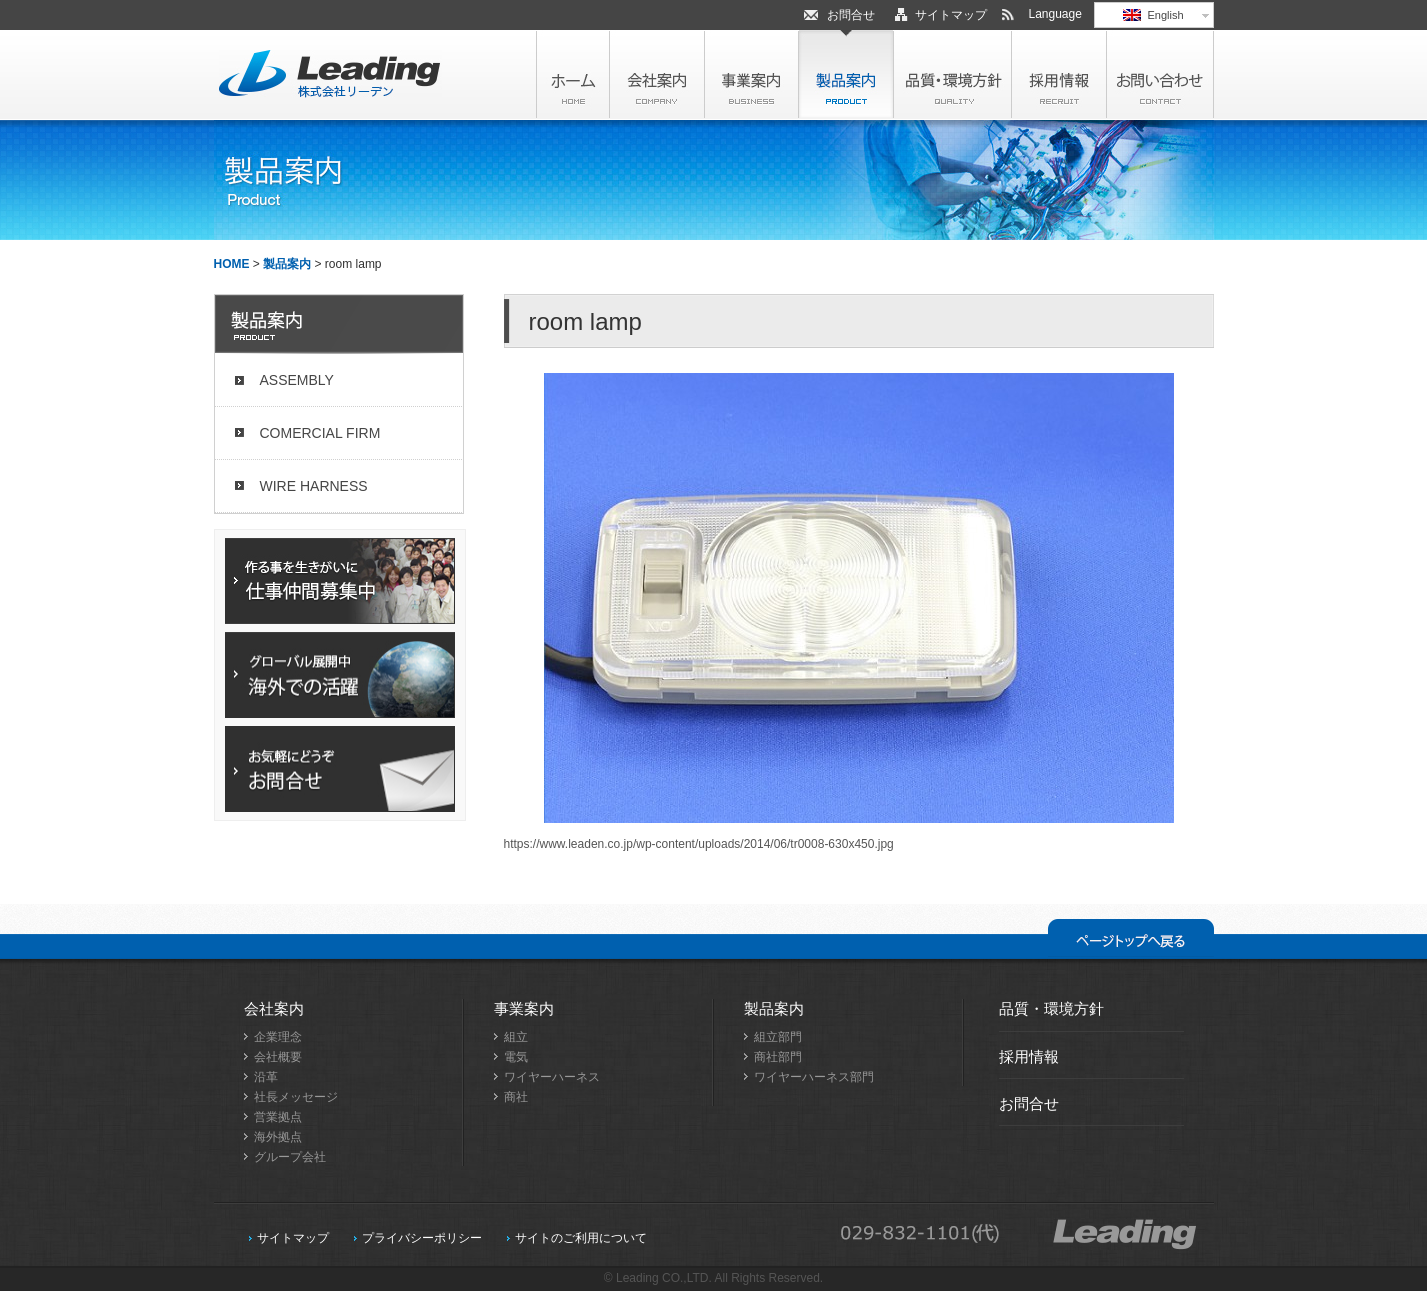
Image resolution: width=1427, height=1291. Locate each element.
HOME (232, 264)
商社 (516, 1097)
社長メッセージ (296, 1097)
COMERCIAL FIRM (320, 433)
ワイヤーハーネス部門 (814, 1077)
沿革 (266, 1077)
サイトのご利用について (581, 1238)
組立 (516, 1037)
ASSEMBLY (297, 380)
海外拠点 (278, 1137)
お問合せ (851, 15)
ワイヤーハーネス (552, 1077)
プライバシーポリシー (422, 1238)
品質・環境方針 (1051, 1008)
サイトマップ (951, 15)
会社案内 (274, 1008)
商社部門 (778, 1057)
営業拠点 (278, 1117)
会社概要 (278, 1057)
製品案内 (287, 264)
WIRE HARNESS (314, 486)
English (1153, 15)
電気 (516, 1057)
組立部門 (778, 1037)
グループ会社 (290, 1157)
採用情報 (1029, 1056)
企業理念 (278, 1037)
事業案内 (524, 1008)
